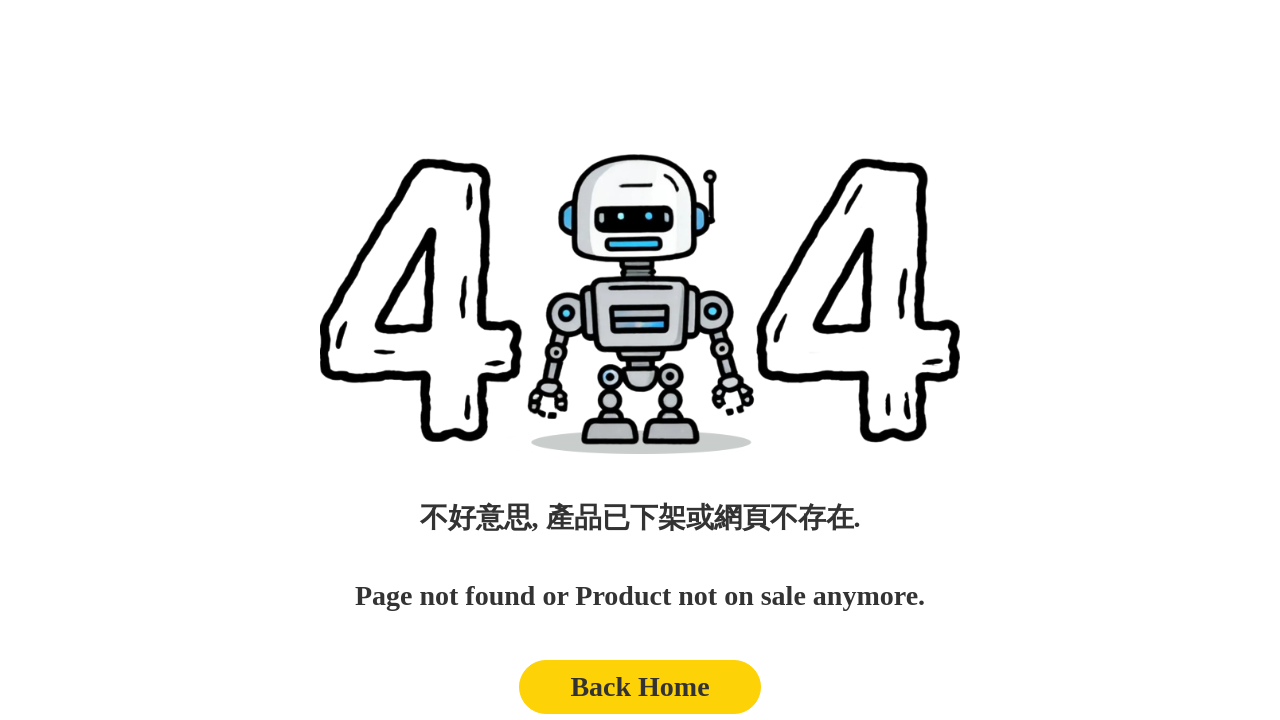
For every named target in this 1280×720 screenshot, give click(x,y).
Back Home (639, 686)
